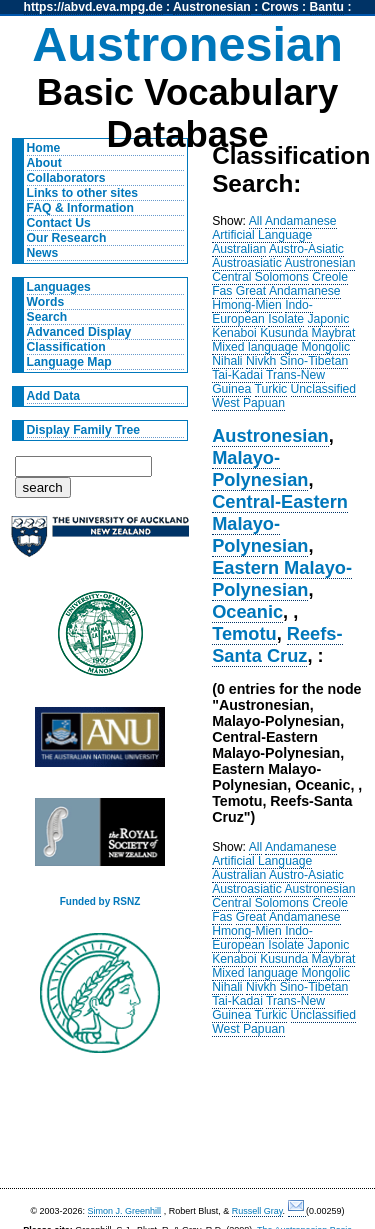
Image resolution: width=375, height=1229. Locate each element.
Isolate (286, 319)
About (44, 163)
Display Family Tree (84, 430)
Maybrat (334, 333)
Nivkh (261, 361)
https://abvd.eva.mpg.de (93, 7)
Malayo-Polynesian (260, 468)
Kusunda (284, 333)
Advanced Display (79, 332)
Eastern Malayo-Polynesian (282, 578)
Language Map (69, 362)
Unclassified (324, 389)
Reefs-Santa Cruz (277, 644)
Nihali (227, 361)
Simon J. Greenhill (125, 1211)
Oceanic (247, 611)
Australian (239, 249)
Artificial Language (262, 235)
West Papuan (248, 403)
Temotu (244, 633)
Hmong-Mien (247, 305)
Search (47, 317)
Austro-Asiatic (306, 249)
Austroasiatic (247, 263)
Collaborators (66, 178)
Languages (59, 287)
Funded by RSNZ (100, 901)
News (43, 253)
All (256, 221)
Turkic (271, 389)
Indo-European (262, 312)
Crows (280, 7)
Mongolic (325, 347)
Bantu (327, 7)
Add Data (53, 396)
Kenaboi (234, 333)
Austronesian (212, 7)
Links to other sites (82, 193)
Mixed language (255, 347)
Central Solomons (260, 277)
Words (46, 302)
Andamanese (301, 221)
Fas (222, 291)
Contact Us (59, 223)
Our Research (67, 238)
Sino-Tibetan (314, 361)
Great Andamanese (288, 291)
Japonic (329, 319)
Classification (66, 347)
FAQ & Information (80, 208)
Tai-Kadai (237, 375)
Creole (330, 277)
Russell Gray (257, 1211)
